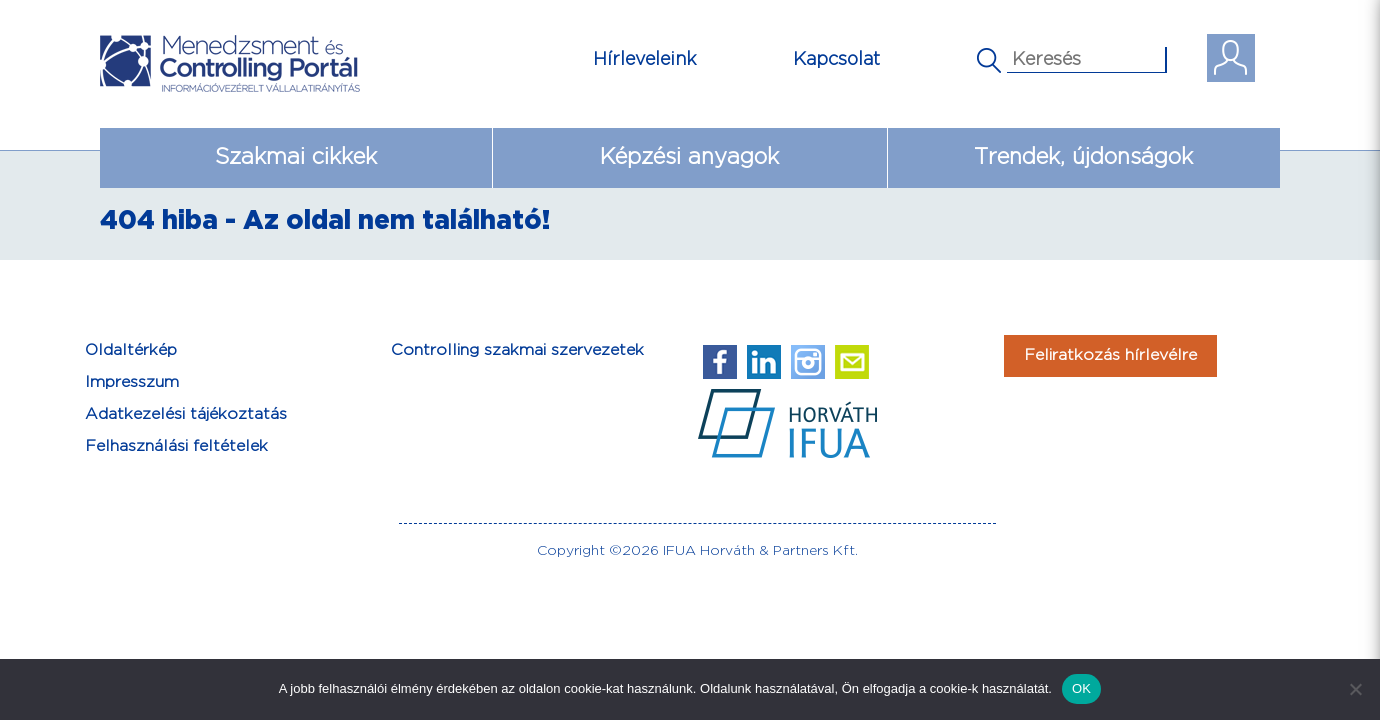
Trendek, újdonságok (1083, 157)
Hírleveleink (645, 59)
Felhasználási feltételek (176, 446)
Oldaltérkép (131, 350)
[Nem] (1355, 689)
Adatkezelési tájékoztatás (186, 414)
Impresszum (132, 382)
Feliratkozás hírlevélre (1110, 355)
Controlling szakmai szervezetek (517, 350)
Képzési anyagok (689, 157)
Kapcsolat (836, 59)
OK (1081, 688)
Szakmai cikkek (296, 157)
